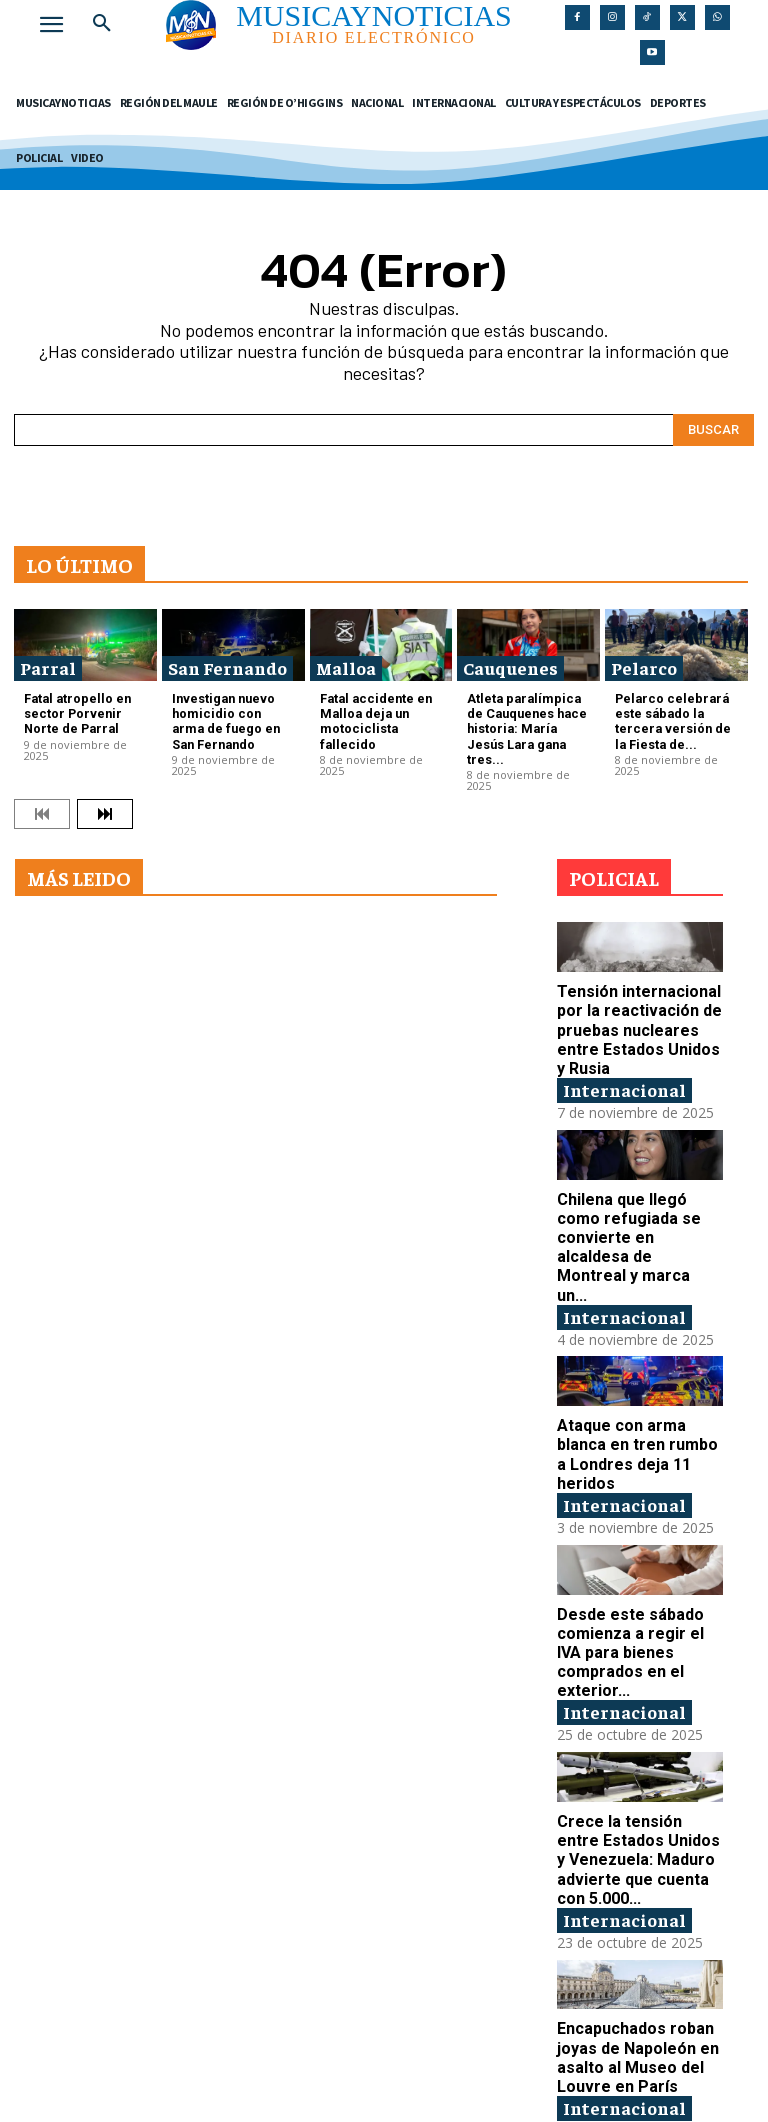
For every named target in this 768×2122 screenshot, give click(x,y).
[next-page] (105, 791)
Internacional (624, 1059)
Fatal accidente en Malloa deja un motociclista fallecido (379, 710)
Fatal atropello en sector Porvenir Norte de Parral (83, 710)
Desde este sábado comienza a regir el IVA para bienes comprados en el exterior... (639, 1590)
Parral (48, 667)
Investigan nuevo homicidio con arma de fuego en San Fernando (225, 717)
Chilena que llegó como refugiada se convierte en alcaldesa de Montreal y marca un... (637, 1205)
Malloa (346, 667)
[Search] (713, 430)
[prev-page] (42, 791)
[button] (102, 24)
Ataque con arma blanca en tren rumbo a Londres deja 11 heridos (639, 1398)
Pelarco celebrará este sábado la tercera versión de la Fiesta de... (676, 717)
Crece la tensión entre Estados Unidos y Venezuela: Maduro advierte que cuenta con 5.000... (636, 1792)
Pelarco (644, 667)
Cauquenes (510, 667)
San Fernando (227, 667)
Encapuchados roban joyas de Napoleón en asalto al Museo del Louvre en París (633, 1984)
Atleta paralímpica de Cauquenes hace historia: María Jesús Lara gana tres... (523, 717)
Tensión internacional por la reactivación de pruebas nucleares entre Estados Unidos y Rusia (638, 1003)
